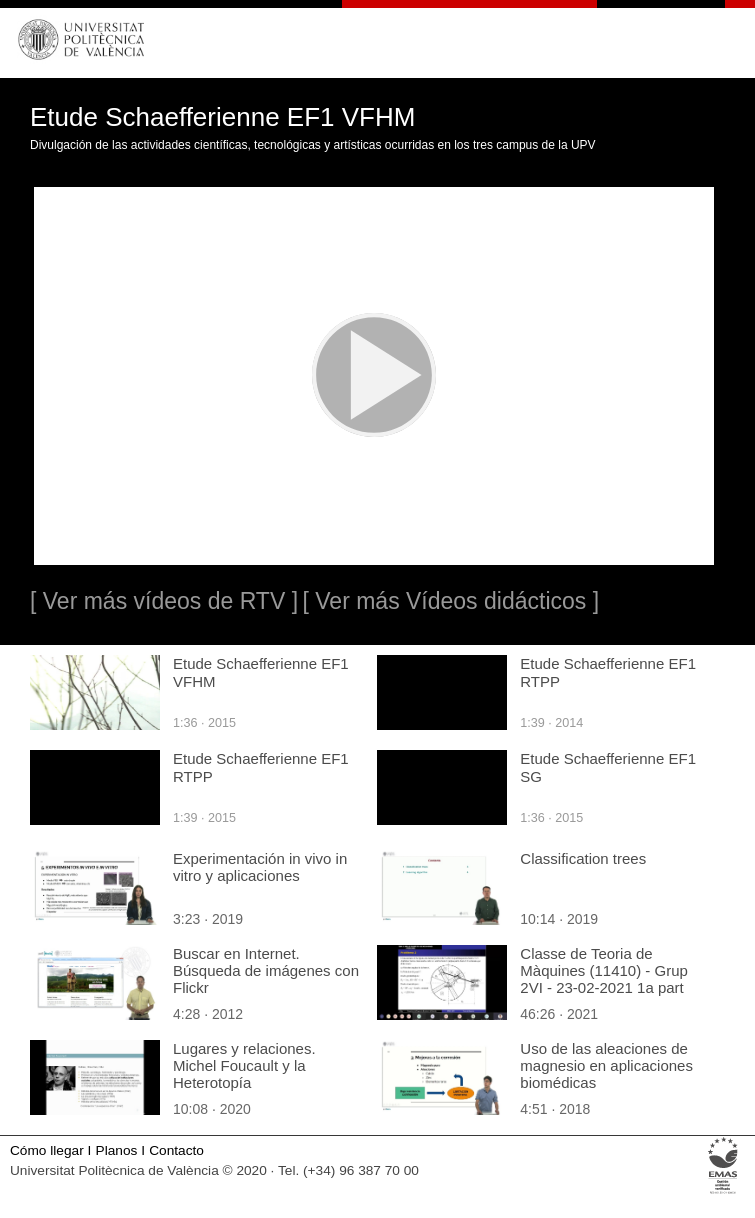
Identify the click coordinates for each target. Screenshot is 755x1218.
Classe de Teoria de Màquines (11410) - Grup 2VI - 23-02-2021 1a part (604, 970)
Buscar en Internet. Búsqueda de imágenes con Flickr (266, 970)
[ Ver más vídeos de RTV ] (164, 601)
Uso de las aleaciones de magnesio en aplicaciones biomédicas (606, 1065)
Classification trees (583, 858)
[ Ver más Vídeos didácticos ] (450, 601)
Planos (117, 1150)
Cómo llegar (47, 1150)
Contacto (176, 1150)
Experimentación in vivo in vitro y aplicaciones (260, 867)
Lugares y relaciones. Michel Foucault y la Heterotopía (244, 1065)
